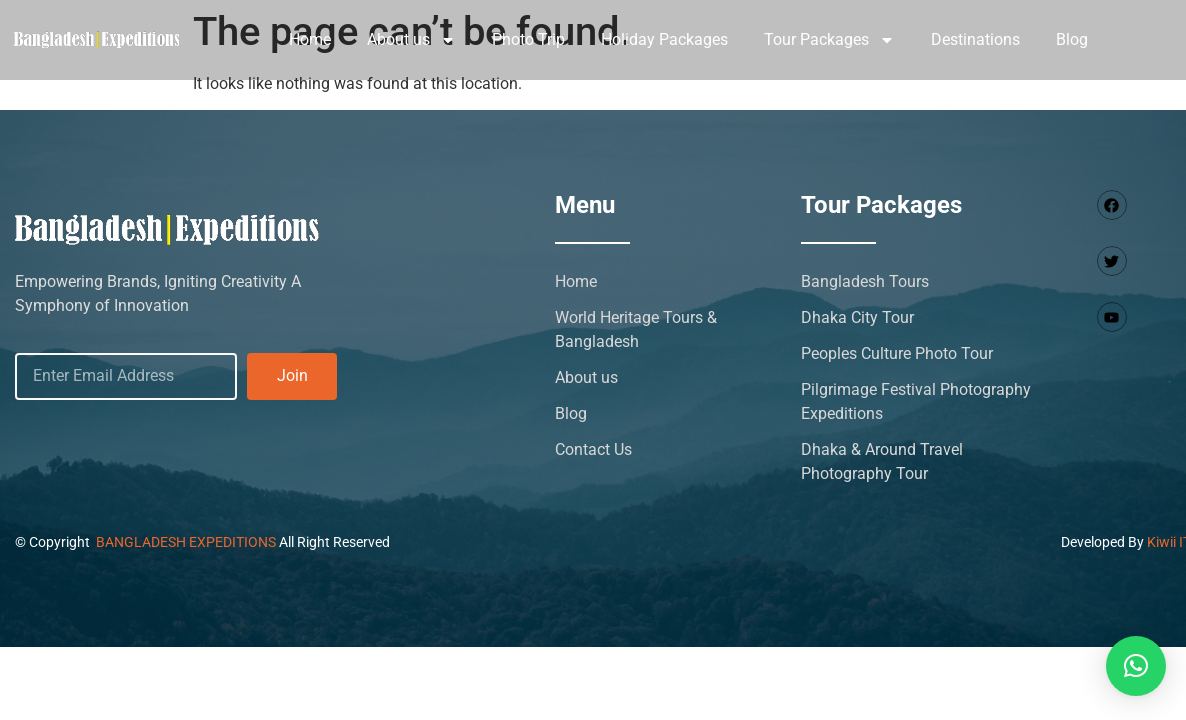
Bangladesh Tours (865, 281)
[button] (1136, 666)
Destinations (975, 39)
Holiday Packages (664, 39)
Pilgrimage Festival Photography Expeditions (916, 401)
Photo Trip (528, 39)
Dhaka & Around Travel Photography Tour (882, 461)
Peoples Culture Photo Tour (897, 353)
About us (411, 40)
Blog (1072, 39)
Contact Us (593, 449)
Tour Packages (829, 40)
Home (310, 39)
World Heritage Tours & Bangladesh (636, 329)
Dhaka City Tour (857, 317)
